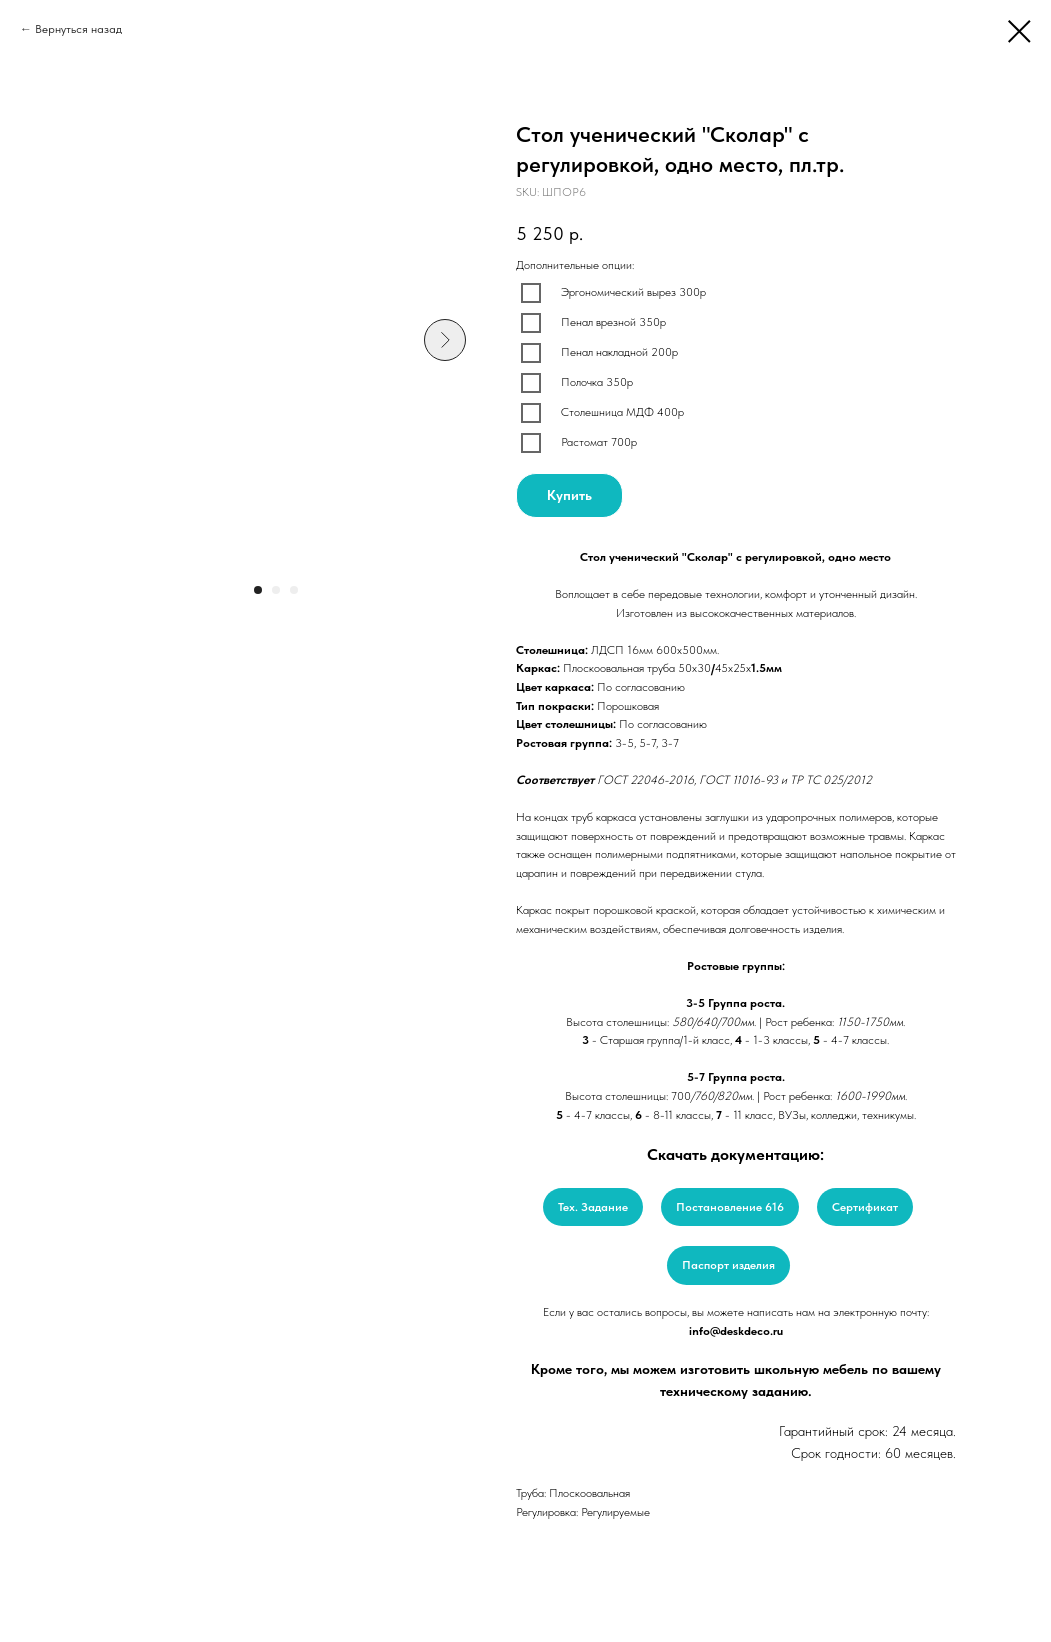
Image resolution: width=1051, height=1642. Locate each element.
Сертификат (865, 1207)
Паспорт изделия (728, 1265)
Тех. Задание (593, 1207)
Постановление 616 (730, 1207)
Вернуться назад (78, 29)
